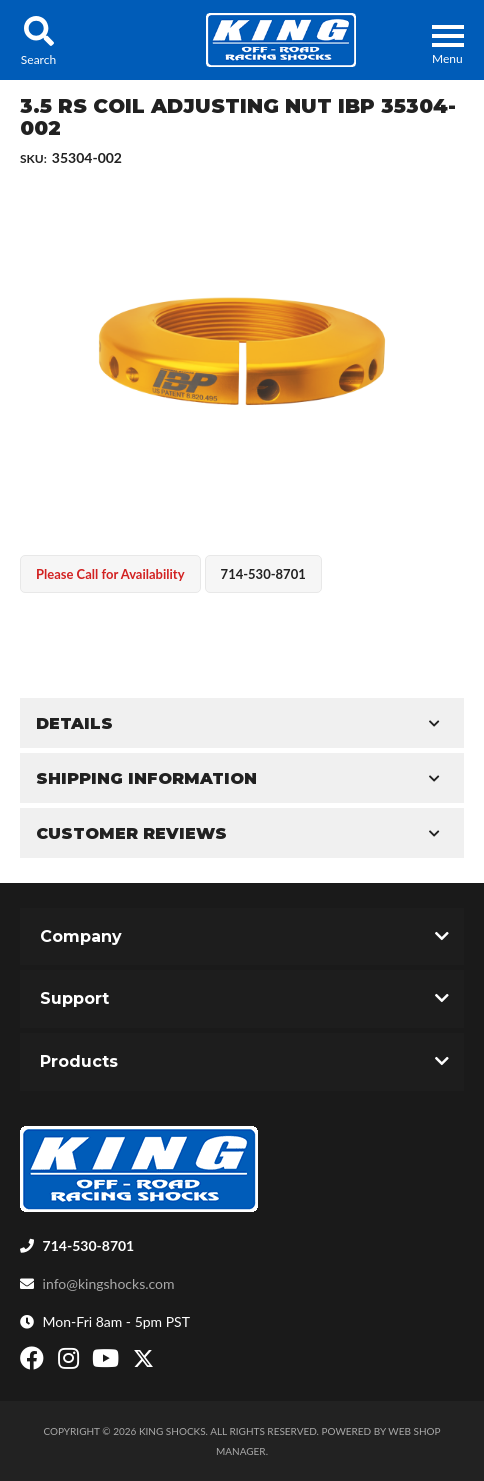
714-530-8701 (89, 1245)
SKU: (33, 158)
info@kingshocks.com (109, 1283)
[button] (38, 40)
